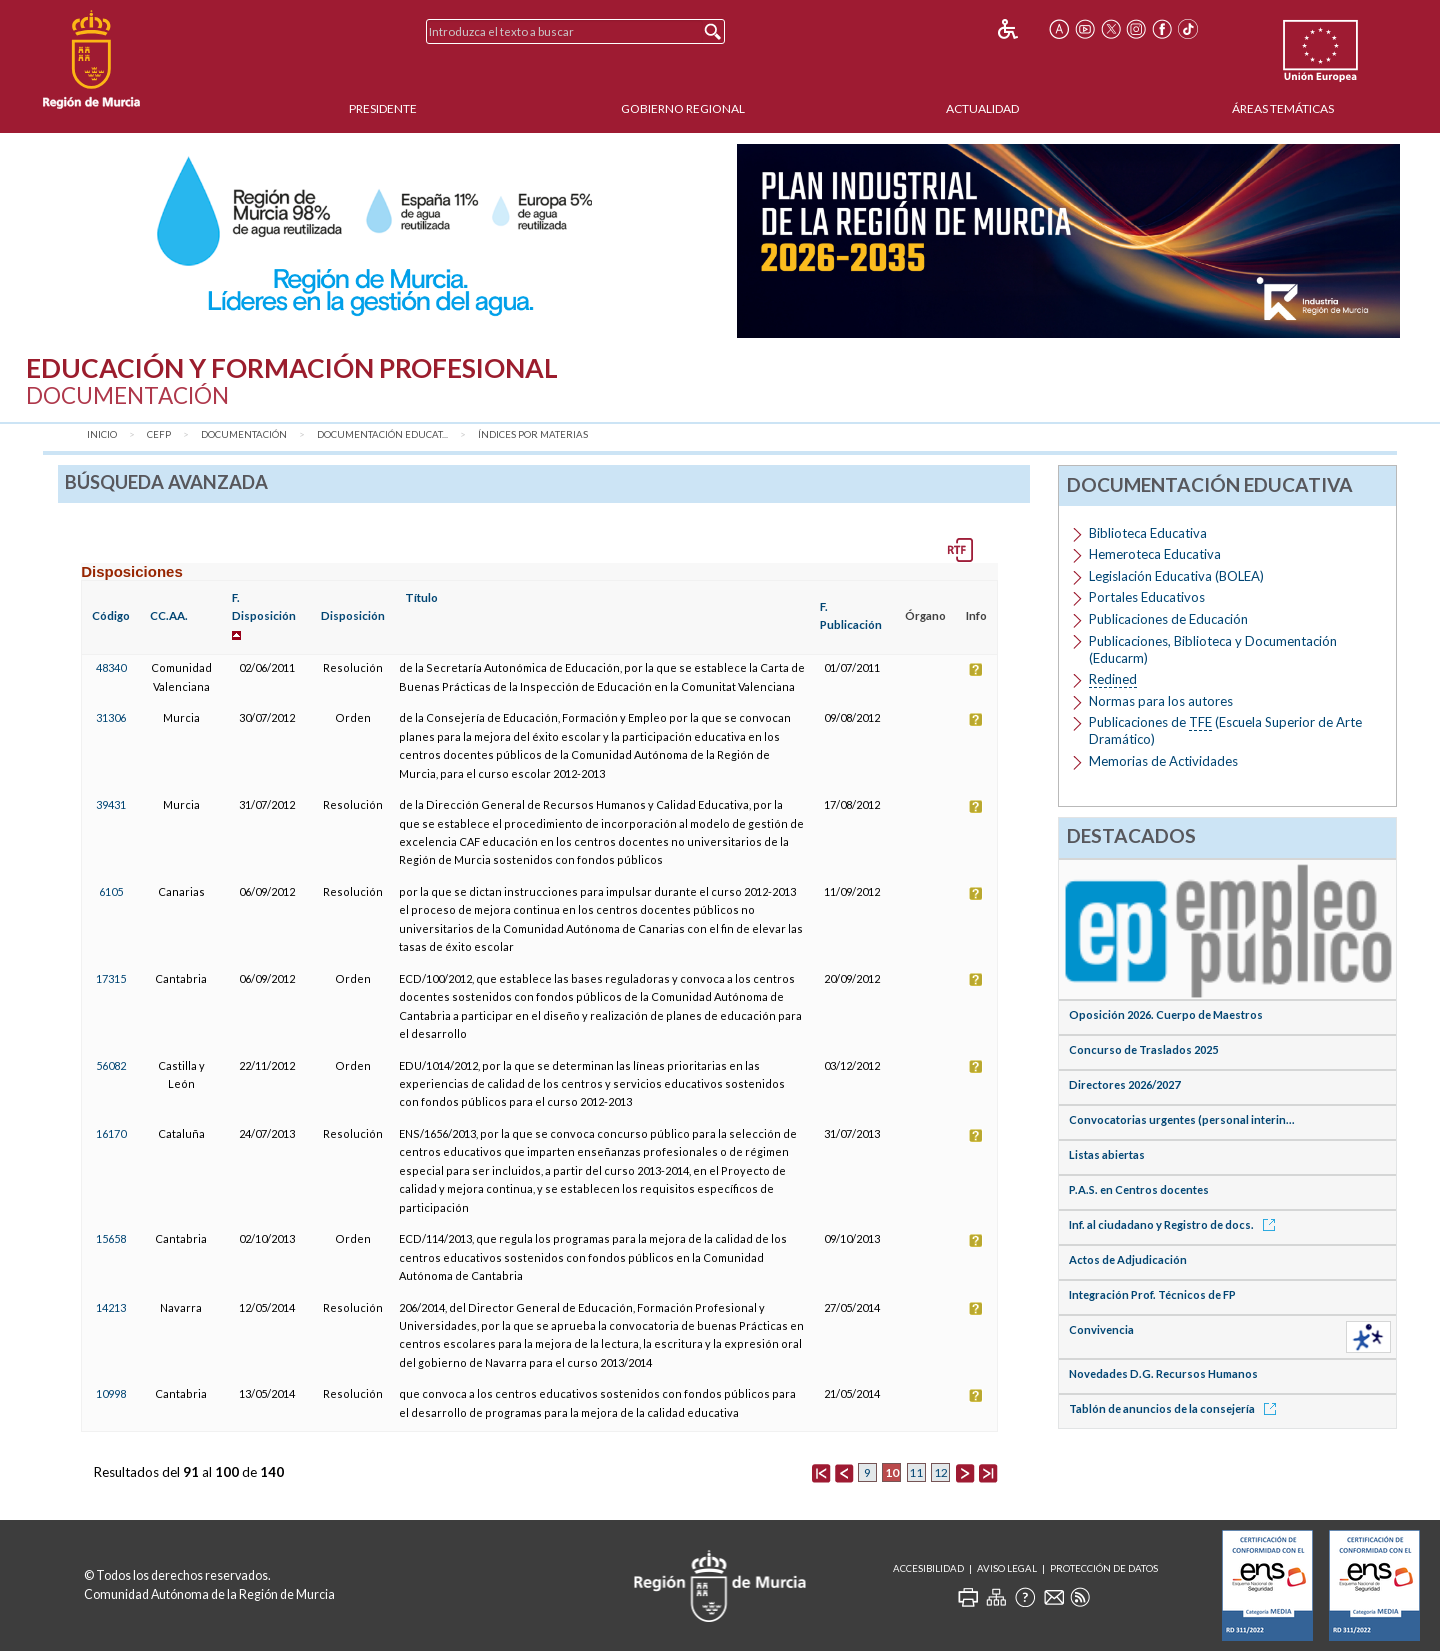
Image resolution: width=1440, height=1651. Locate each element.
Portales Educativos (1147, 597)
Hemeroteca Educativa (1155, 554)
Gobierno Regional (683, 108)
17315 (111, 978)
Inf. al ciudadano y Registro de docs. (1175, 1224)
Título (421, 597)
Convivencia (1101, 1329)
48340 (111, 667)
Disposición (353, 615)
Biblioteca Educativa (1148, 533)
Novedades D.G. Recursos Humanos (1163, 1373)
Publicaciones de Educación (1168, 619)
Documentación (244, 434)
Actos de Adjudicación (1128, 1259)
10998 (111, 1393)
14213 (111, 1307)
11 (916, 1472)
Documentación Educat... (382, 434)
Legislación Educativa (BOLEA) (1176, 576)
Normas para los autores (1161, 701)
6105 (111, 891)
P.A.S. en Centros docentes (1139, 1189)
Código (111, 615)
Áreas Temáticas (1283, 108)
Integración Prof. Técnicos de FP (1152, 1294)
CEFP (159, 434)
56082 (111, 1065)
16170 (111, 1133)
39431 (111, 804)
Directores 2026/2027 (1124, 1084)
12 (941, 1472)
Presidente (383, 108)
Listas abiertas (1107, 1154)
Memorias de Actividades (1163, 761)
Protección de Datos (1104, 1568)
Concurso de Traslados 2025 (1143, 1049)
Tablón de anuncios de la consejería (1176, 1408)
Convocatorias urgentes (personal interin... (1182, 1119)
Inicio (102, 434)
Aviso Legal (1007, 1568)
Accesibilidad (928, 1568)
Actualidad (982, 108)
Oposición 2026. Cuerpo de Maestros (1166, 1014)
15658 (111, 1238)
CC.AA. (169, 615)
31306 (111, 717)
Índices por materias (533, 434)
